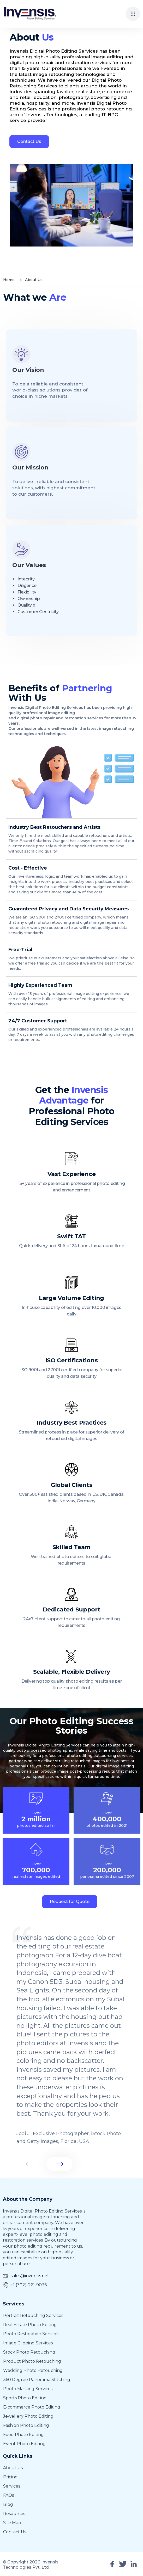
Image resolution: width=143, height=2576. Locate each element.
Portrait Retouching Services (33, 2315)
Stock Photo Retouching (29, 2352)
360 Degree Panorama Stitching (36, 2379)
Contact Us (27, 141)
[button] (133, 14)
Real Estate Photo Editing (30, 2324)
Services (11, 2486)
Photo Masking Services (27, 2388)
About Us (13, 2467)
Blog (8, 2504)
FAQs (8, 2495)
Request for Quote (70, 1901)
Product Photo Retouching (32, 2361)
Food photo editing (23, 2434)
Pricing (10, 2476)
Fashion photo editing (26, 2425)
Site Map (12, 2522)
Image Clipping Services (28, 2342)
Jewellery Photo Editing (28, 2416)
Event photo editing (24, 2443)
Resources (14, 2513)
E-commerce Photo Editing (31, 2407)
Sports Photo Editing (25, 2397)
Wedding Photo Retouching (33, 2370)
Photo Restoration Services (31, 2333)
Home (9, 279)
